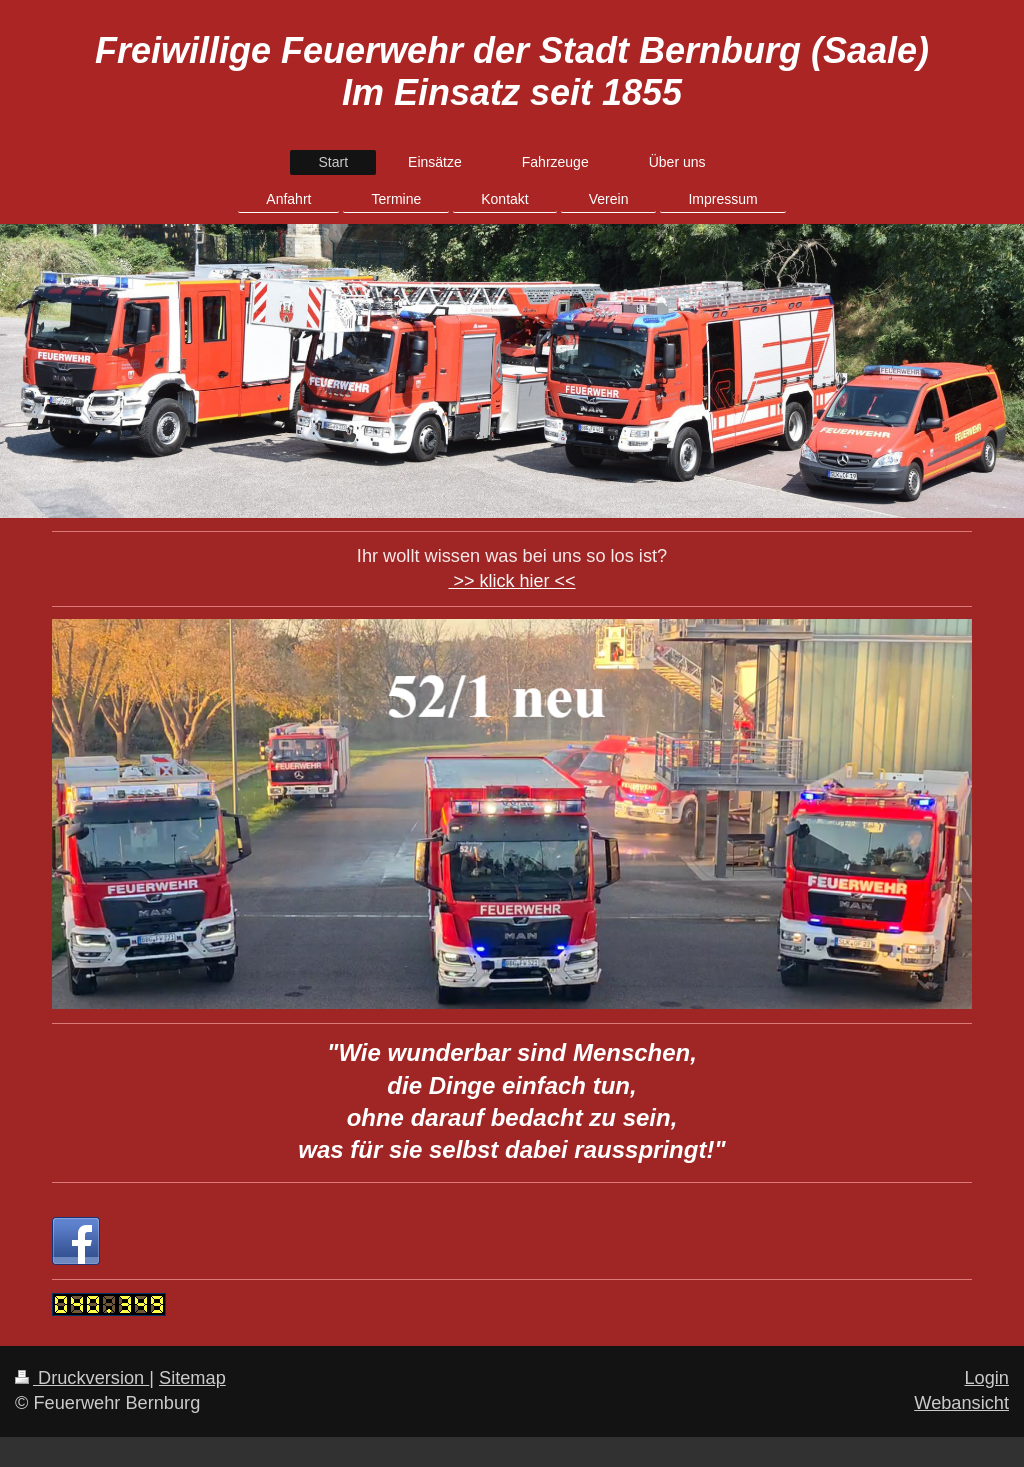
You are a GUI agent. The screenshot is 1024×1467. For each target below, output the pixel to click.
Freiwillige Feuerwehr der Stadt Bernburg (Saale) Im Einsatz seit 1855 (512, 71)
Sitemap (192, 1378)
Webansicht (961, 1403)
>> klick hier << (511, 581)
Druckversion (82, 1378)
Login (986, 1378)
